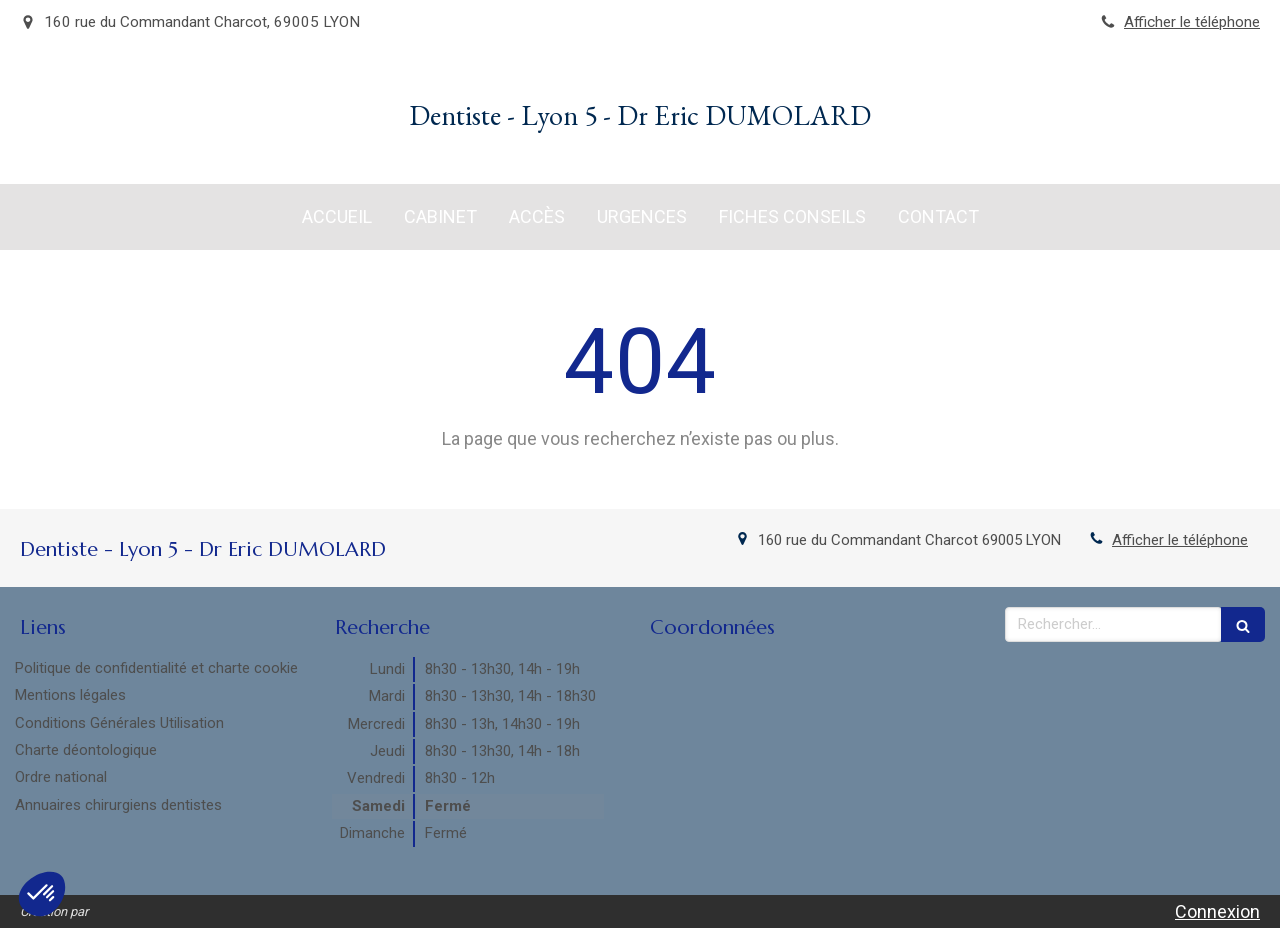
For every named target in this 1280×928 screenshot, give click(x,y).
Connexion (1217, 911)
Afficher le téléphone (1192, 22)
